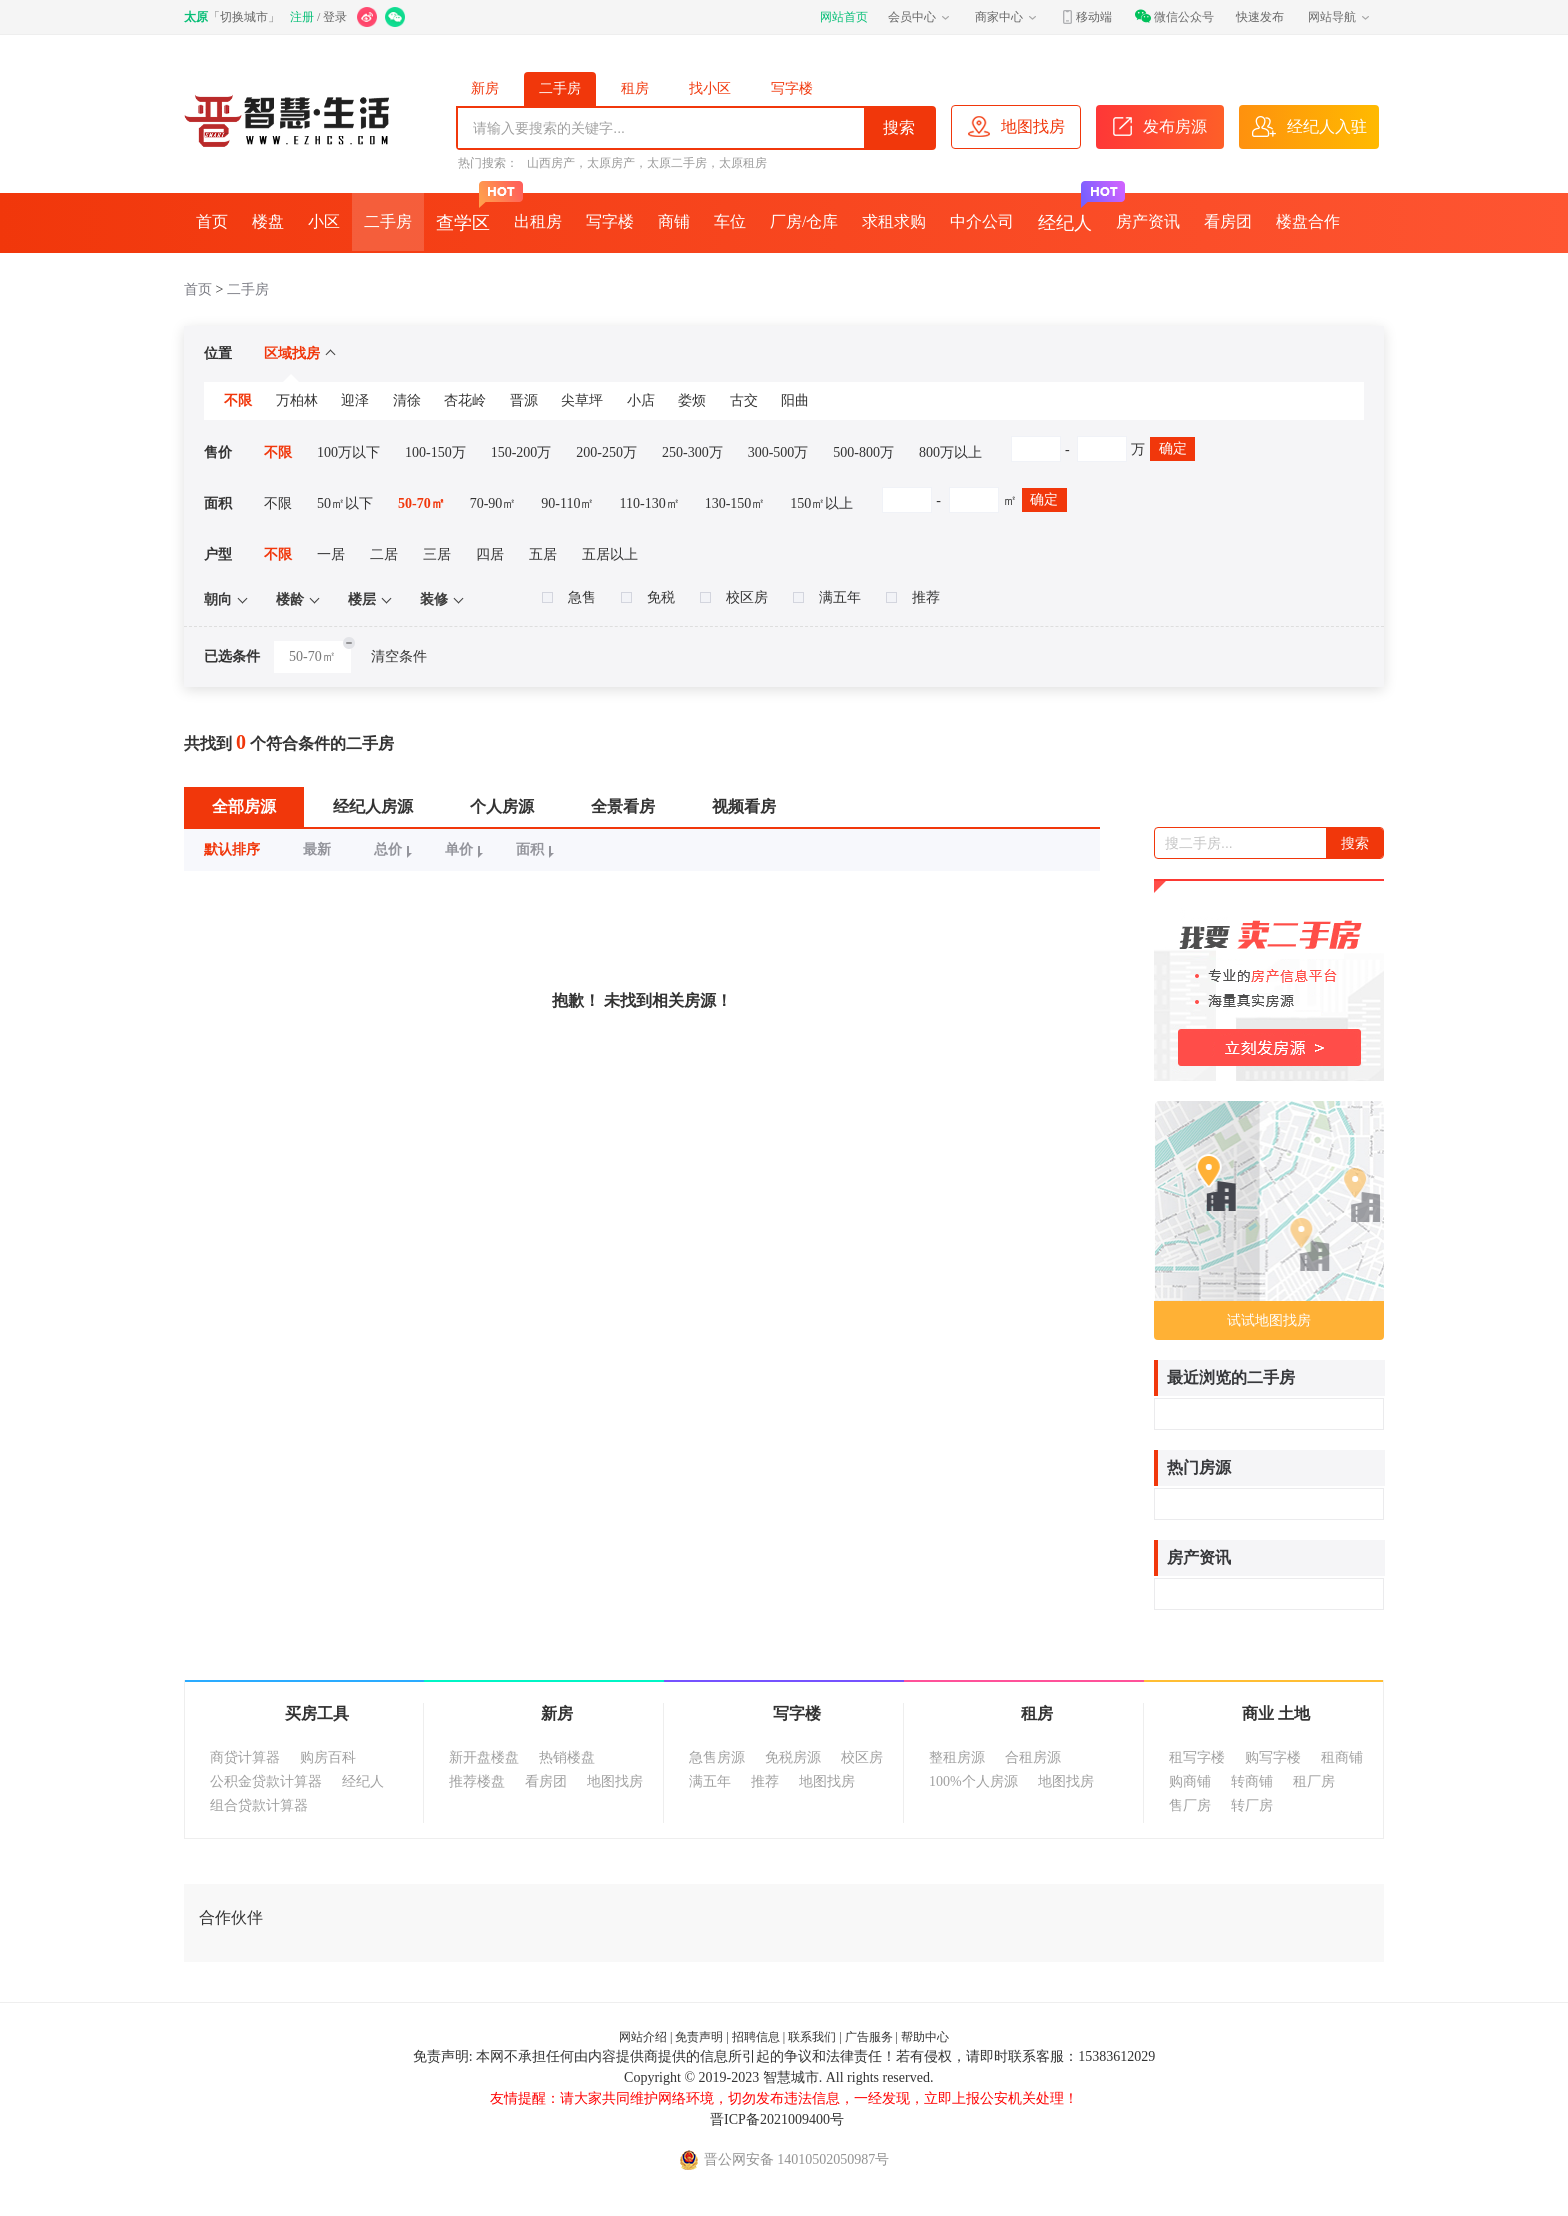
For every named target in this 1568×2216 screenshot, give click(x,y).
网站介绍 (643, 2037)
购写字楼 (1273, 1757)
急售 (569, 597)
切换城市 (244, 17)
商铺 (674, 221)
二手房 (560, 88)
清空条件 (399, 656)
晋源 (524, 400)
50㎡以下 (345, 503)
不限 (238, 400)
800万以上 (950, 452)
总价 (395, 849)
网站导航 (1340, 17)
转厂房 (1252, 1805)
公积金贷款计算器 (266, 1781)
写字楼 (792, 88)
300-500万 (778, 452)
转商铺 (1252, 1781)
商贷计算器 (245, 1757)
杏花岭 (465, 400)
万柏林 (297, 400)
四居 (490, 554)
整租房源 (957, 1757)
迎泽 (355, 400)
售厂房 (1190, 1805)
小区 (324, 221)
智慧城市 (791, 2077)
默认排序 (232, 849)
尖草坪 (582, 400)
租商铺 (1342, 1757)
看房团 (1228, 221)
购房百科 (328, 1757)
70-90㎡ (493, 503)
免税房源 (793, 1757)
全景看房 (623, 806)
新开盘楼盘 (484, 1757)
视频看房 (744, 806)
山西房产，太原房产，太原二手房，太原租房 (647, 163)
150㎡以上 (821, 503)
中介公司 (982, 221)
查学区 (469, 213)
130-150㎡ (735, 503)
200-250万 (606, 452)
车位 (730, 221)
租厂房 (1314, 1781)
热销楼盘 (567, 1757)
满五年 (827, 597)
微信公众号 (1174, 17)
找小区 (710, 88)
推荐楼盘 (477, 1781)
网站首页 (844, 17)
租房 (635, 88)
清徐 (407, 400)
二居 (384, 554)
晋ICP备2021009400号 (777, 2119)
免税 (648, 597)
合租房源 (1033, 1757)
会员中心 (920, 17)
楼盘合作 (1308, 221)
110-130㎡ (650, 503)
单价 (466, 849)
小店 (641, 400)
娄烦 (692, 400)
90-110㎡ (567, 503)
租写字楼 (1197, 1757)
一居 (331, 554)
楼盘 (268, 221)
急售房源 (717, 1757)
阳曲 (795, 400)
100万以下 (348, 452)
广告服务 (869, 2037)
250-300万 (692, 452)
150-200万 (521, 452)
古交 (744, 400)
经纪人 (1071, 213)
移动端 (1086, 17)
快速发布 (1260, 17)
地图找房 (615, 1781)
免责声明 (699, 2037)
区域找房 (299, 353)
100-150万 (435, 452)
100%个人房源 (973, 1781)
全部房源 (244, 806)
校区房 (734, 597)
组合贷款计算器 (259, 1805)
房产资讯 (1148, 221)
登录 (335, 17)
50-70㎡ (421, 503)
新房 (485, 88)
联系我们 (812, 2037)
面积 (537, 849)
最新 (317, 849)
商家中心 (1007, 17)
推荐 (913, 597)
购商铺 (1190, 1781)
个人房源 (502, 806)
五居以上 (610, 554)
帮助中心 (925, 2037)
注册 (302, 17)
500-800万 (863, 452)
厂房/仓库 (804, 221)
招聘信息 (756, 2037)
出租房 (538, 221)
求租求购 (894, 221)
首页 (212, 221)
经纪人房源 (373, 806)
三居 (437, 554)
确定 (1173, 448)
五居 (543, 554)
